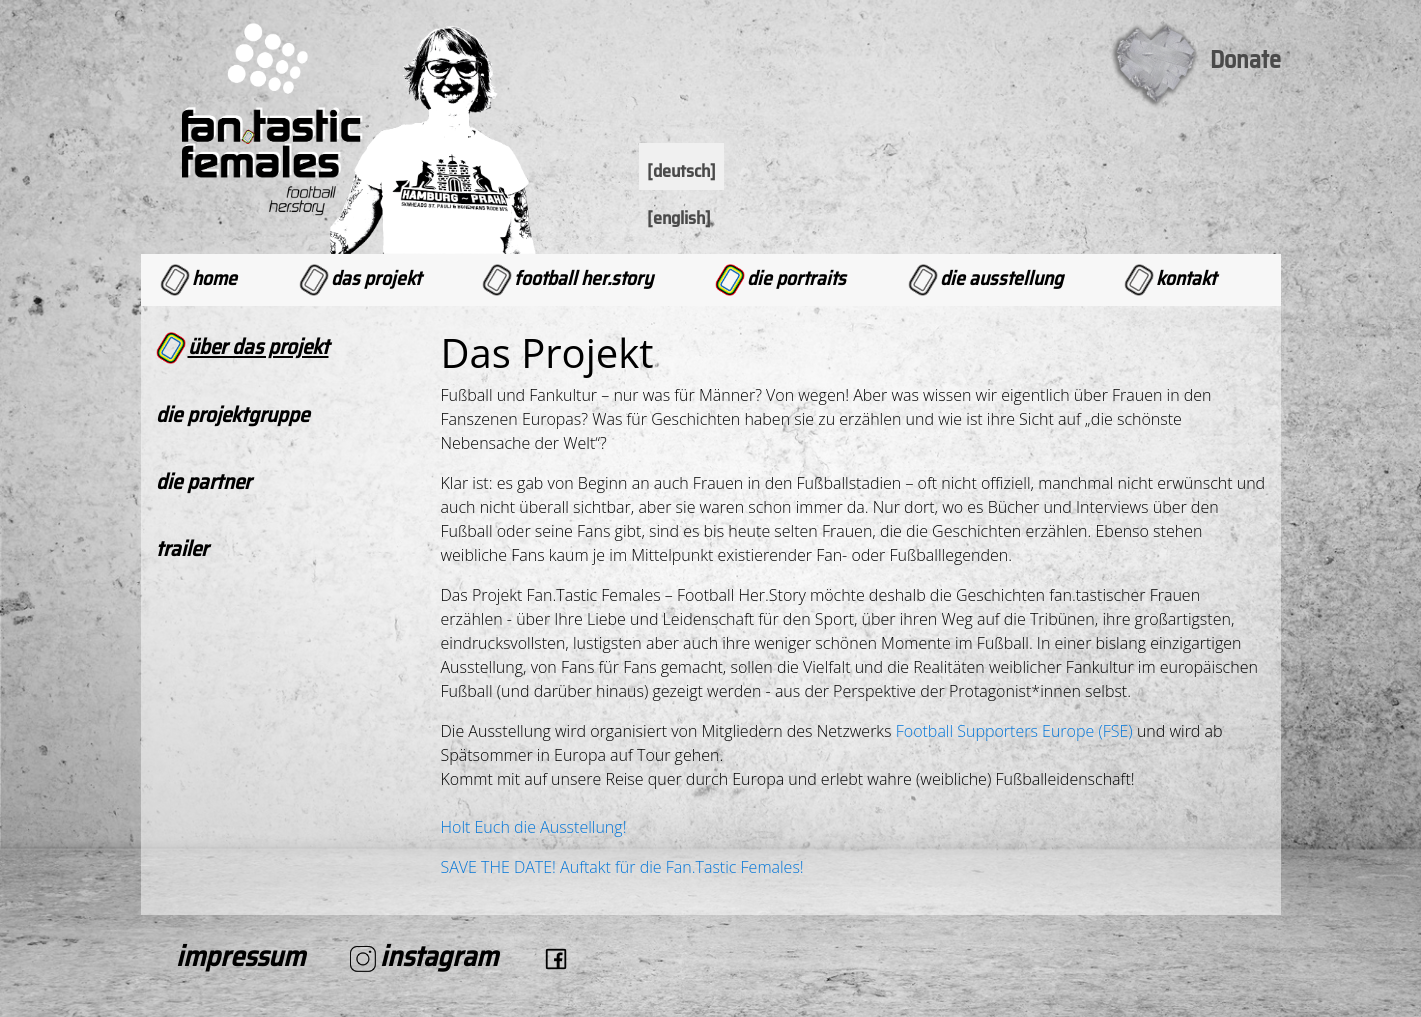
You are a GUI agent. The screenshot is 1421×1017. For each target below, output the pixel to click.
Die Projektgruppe (232, 414)
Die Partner (203, 481)
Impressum (240, 956)
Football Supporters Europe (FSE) (1014, 731)
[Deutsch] (681, 171)
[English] (679, 218)
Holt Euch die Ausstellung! (534, 827)
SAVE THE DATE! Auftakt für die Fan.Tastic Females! (622, 867)
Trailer (182, 548)
